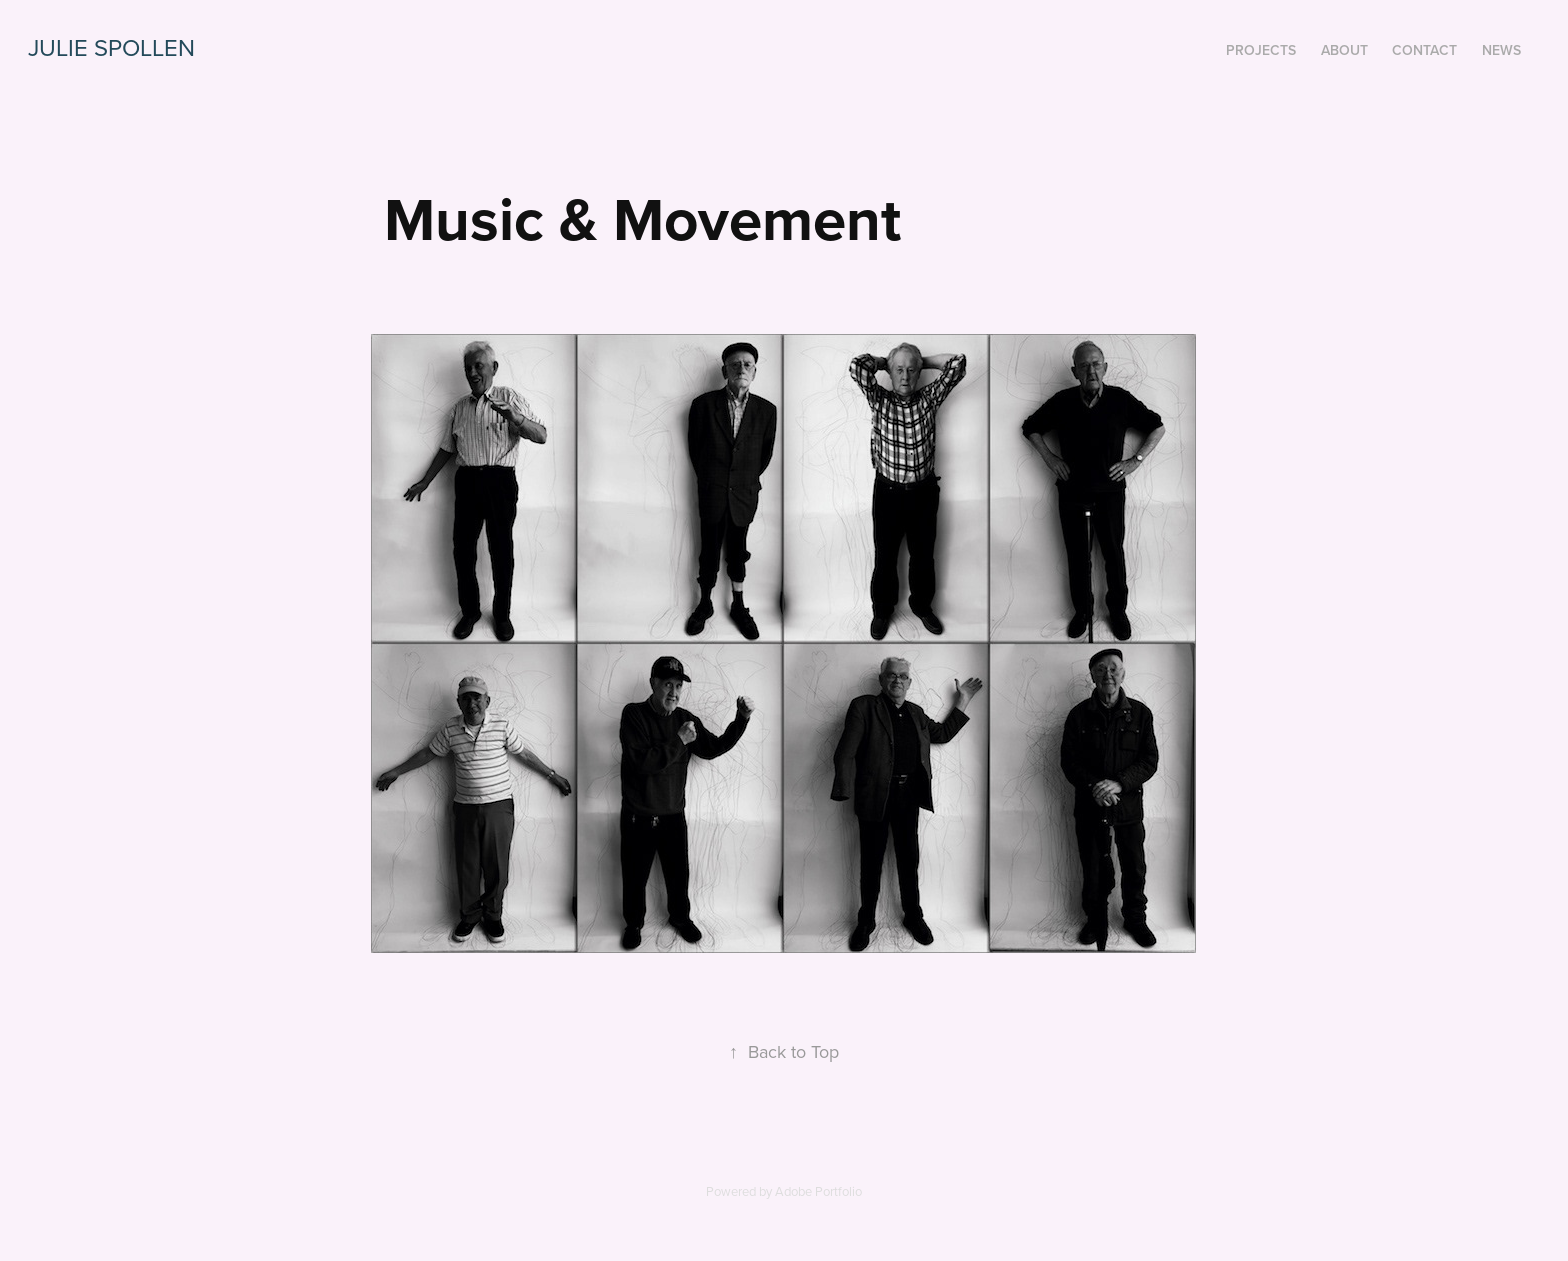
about (1344, 50)
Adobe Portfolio (818, 1191)
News (1501, 50)
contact (1424, 50)
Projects (1261, 50)
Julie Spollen (111, 47)
